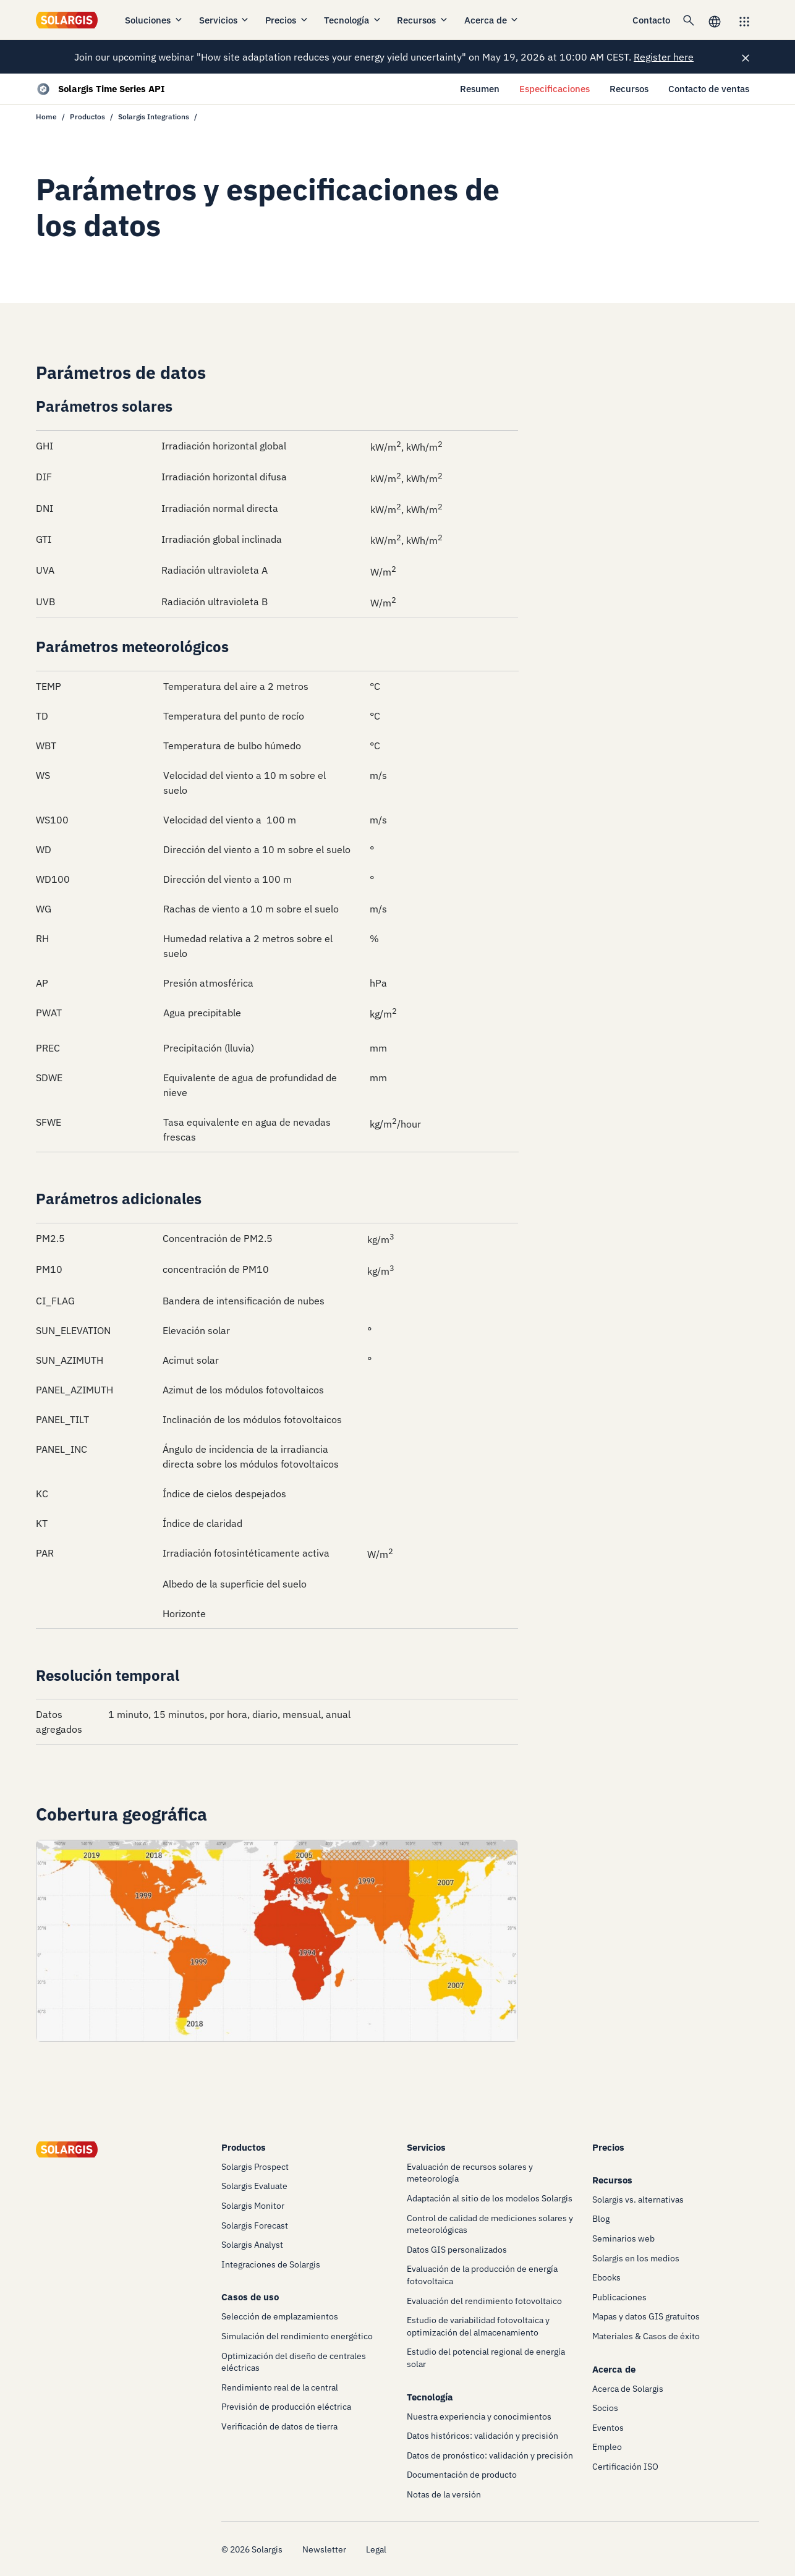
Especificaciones (554, 89)
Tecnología (353, 20)
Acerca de (492, 20)
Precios (287, 20)
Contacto (651, 20)
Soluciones (154, 20)
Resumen (480, 89)
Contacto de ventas (708, 89)
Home (46, 116)
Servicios (224, 20)
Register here (664, 57)
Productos (87, 116)
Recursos (423, 20)
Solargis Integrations (153, 116)
